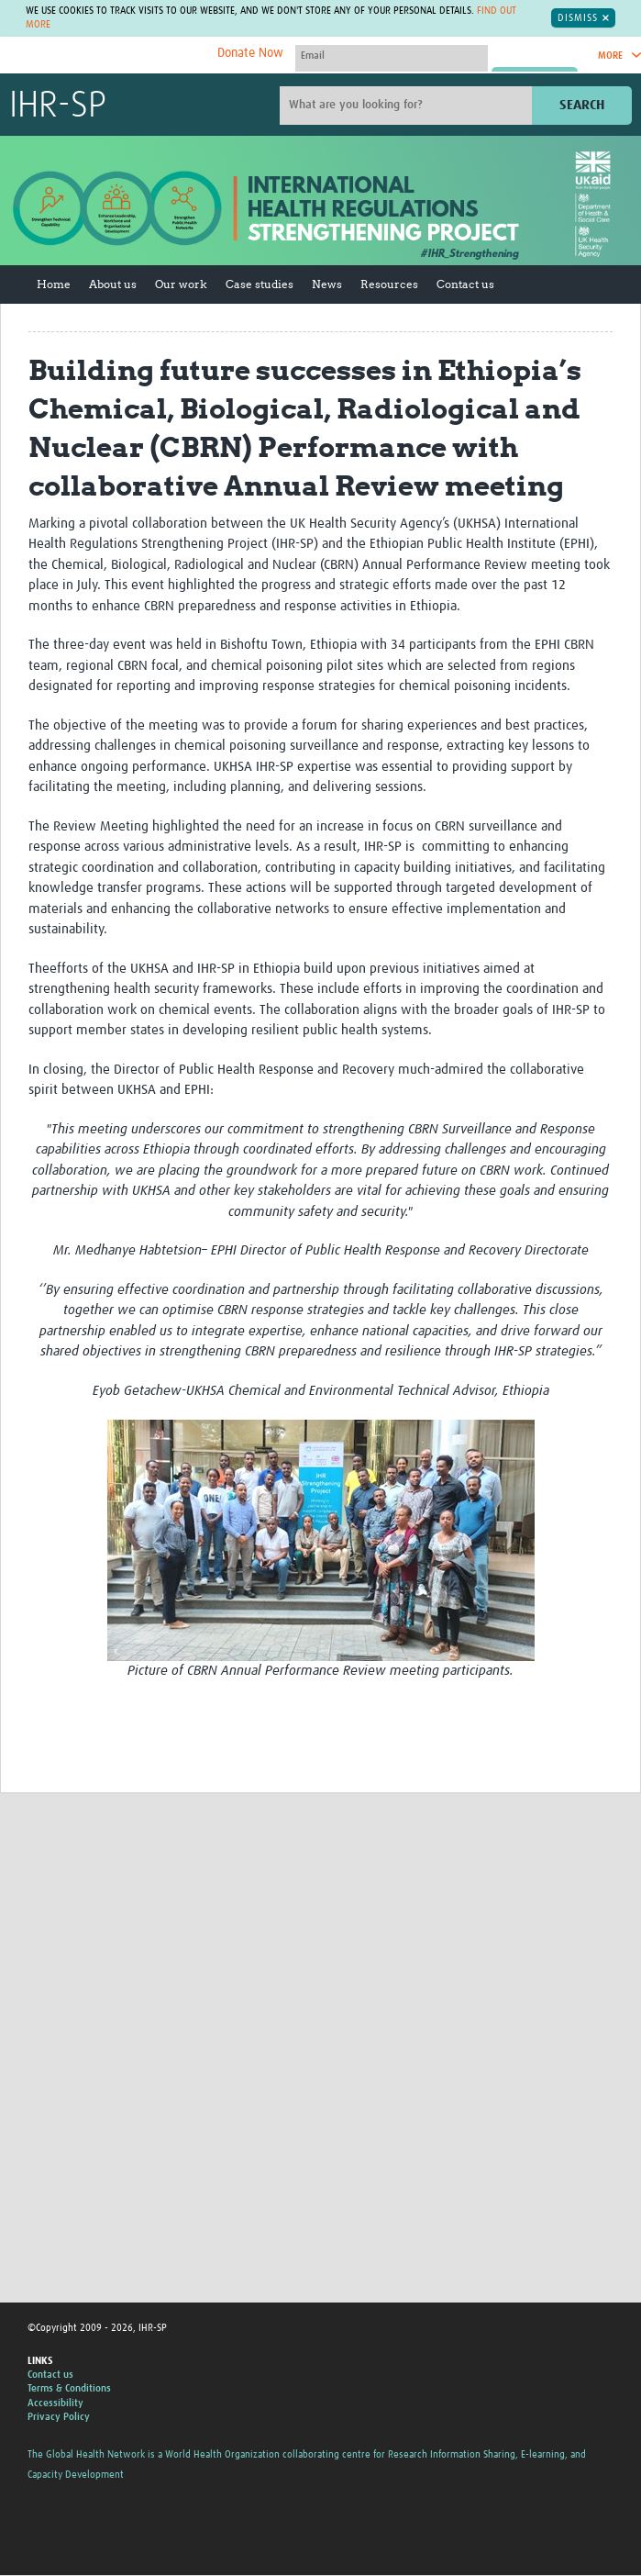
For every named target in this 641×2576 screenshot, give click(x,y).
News (327, 284)
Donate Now (250, 53)
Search (581, 105)
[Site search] (408, 105)
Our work (181, 284)
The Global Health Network (146, 55)
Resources (389, 284)
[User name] (391, 56)
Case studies (259, 284)
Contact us (465, 284)
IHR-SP (57, 106)
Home (54, 284)
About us (113, 284)
